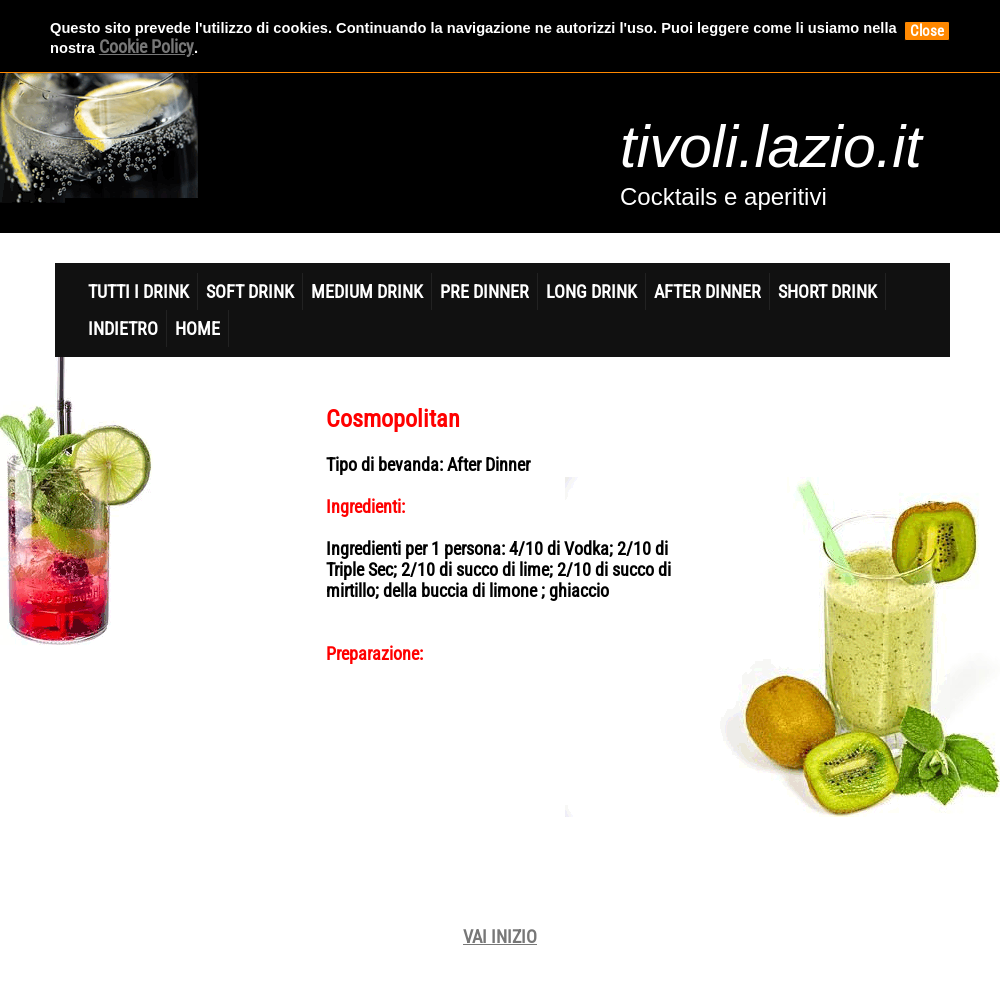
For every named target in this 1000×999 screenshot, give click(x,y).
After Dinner (707, 291)
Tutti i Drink (138, 291)
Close (927, 31)
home (197, 328)
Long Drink (591, 291)
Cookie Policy (146, 46)
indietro (123, 328)
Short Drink (827, 291)
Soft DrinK (250, 291)
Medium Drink (367, 291)
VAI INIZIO (500, 936)
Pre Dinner (484, 291)
